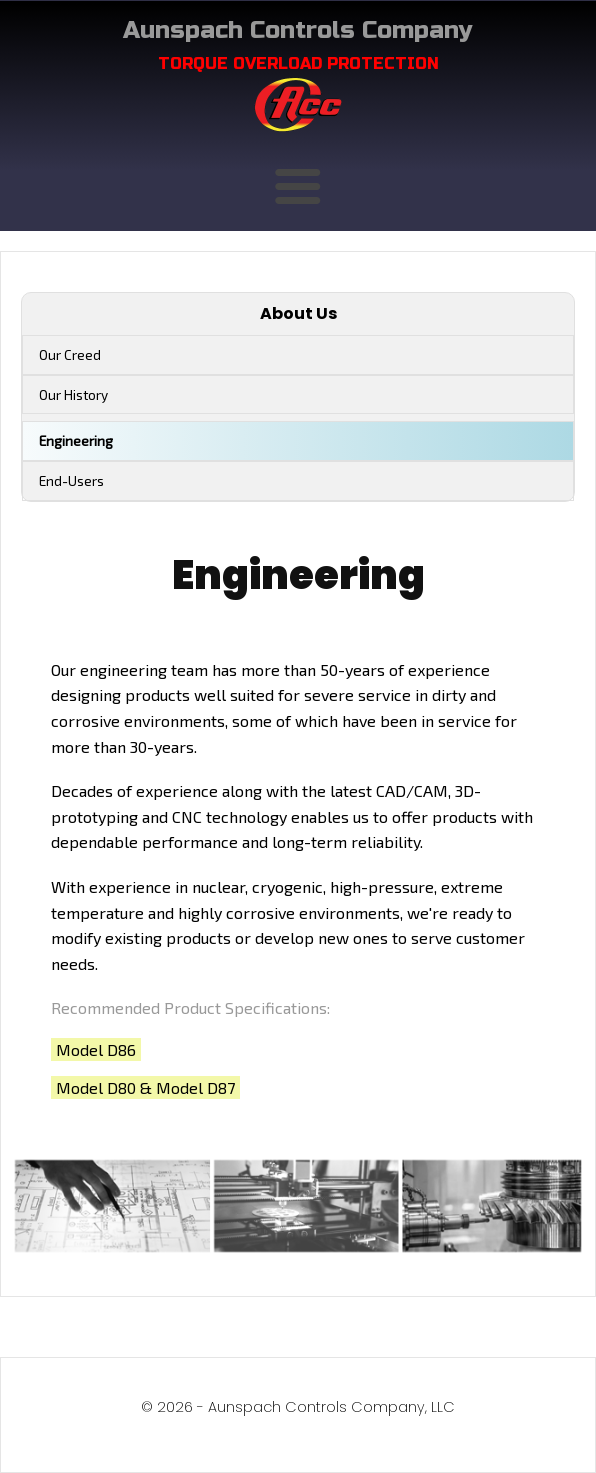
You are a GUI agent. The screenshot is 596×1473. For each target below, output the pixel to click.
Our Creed (70, 354)
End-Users (71, 480)
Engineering (76, 440)
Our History (73, 394)
